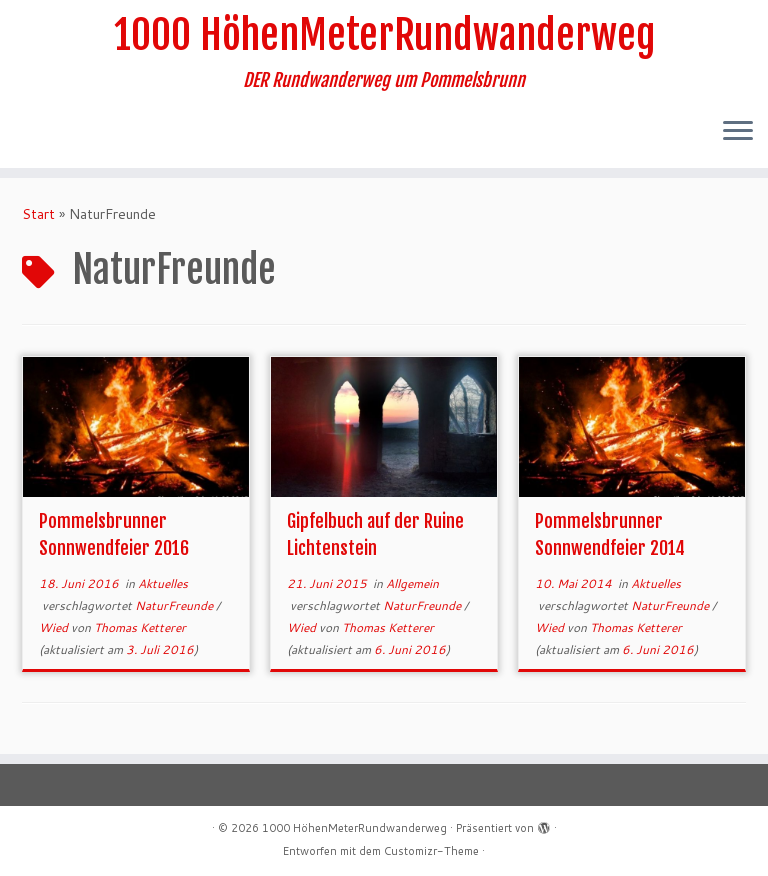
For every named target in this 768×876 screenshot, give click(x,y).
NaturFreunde (175, 605)
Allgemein (412, 583)
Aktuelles (163, 583)
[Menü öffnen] (738, 132)
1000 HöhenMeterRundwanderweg (384, 35)
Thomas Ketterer (140, 627)
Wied (55, 627)
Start (38, 214)
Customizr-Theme (431, 851)
